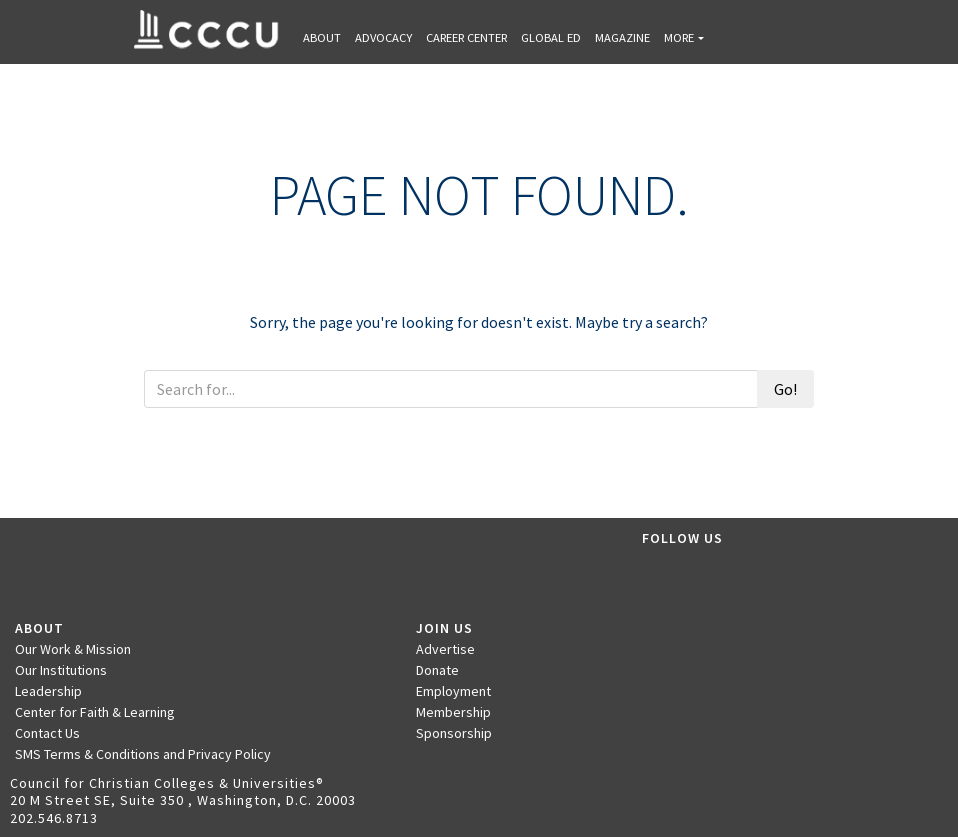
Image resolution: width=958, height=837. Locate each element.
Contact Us (47, 733)
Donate (437, 670)
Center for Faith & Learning (95, 712)
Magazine (622, 37)
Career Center (466, 37)
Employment (453, 691)
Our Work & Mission (73, 649)
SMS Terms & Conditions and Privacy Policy (143, 754)
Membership (453, 712)
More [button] (679, 37)
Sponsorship (454, 733)
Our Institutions (61, 670)
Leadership (48, 691)
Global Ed (551, 37)
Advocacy (383, 37)
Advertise (445, 649)
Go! (785, 389)
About (322, 37)
